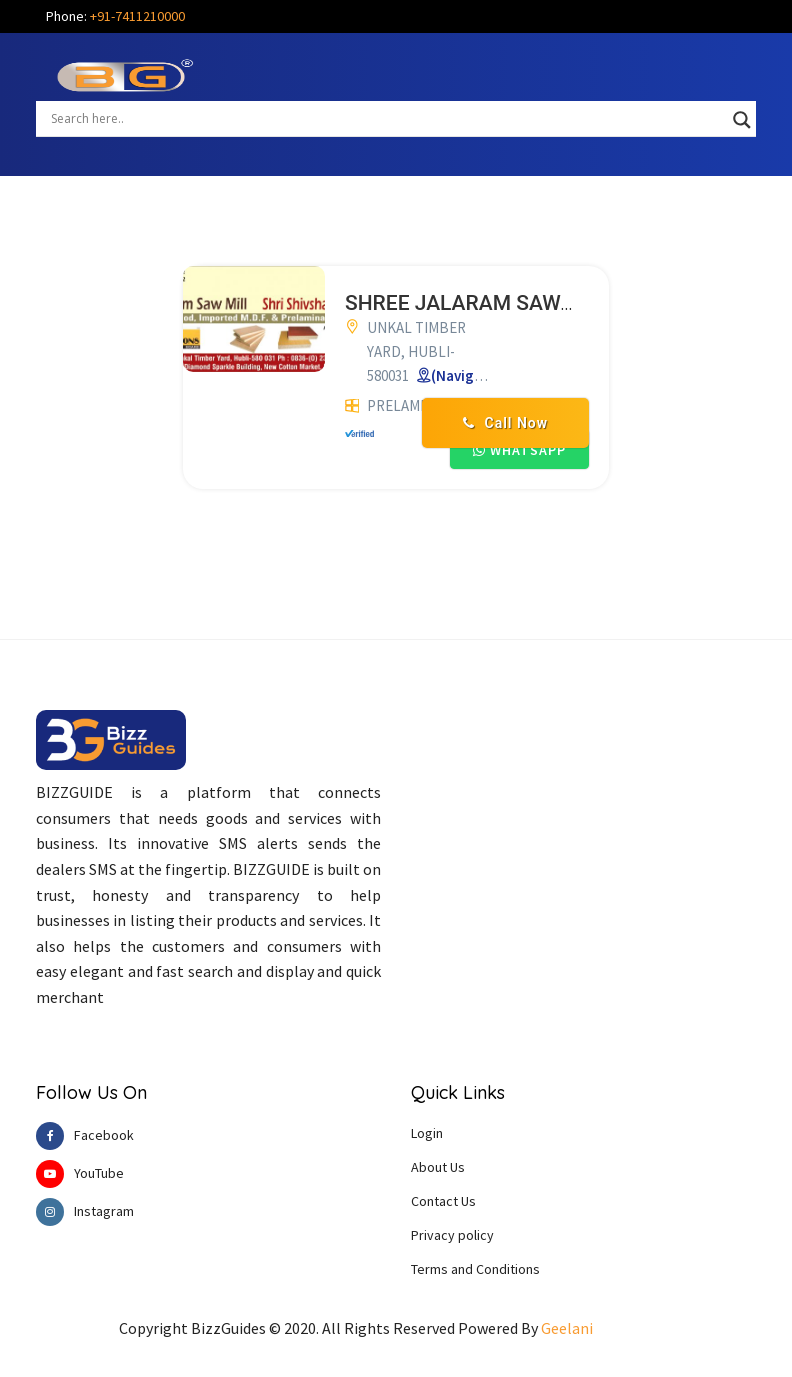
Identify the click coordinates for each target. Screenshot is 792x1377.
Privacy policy (452, 1235)
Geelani (567, 1328)
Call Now (505, 423)
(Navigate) (466, 375)
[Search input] (387, 118)
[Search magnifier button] (742, 120)
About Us (438, 1167)
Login (427, 1133)
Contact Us (443, 1201)
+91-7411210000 (137, 16)
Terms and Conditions (475, 1269)
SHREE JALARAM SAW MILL (479, 303)
